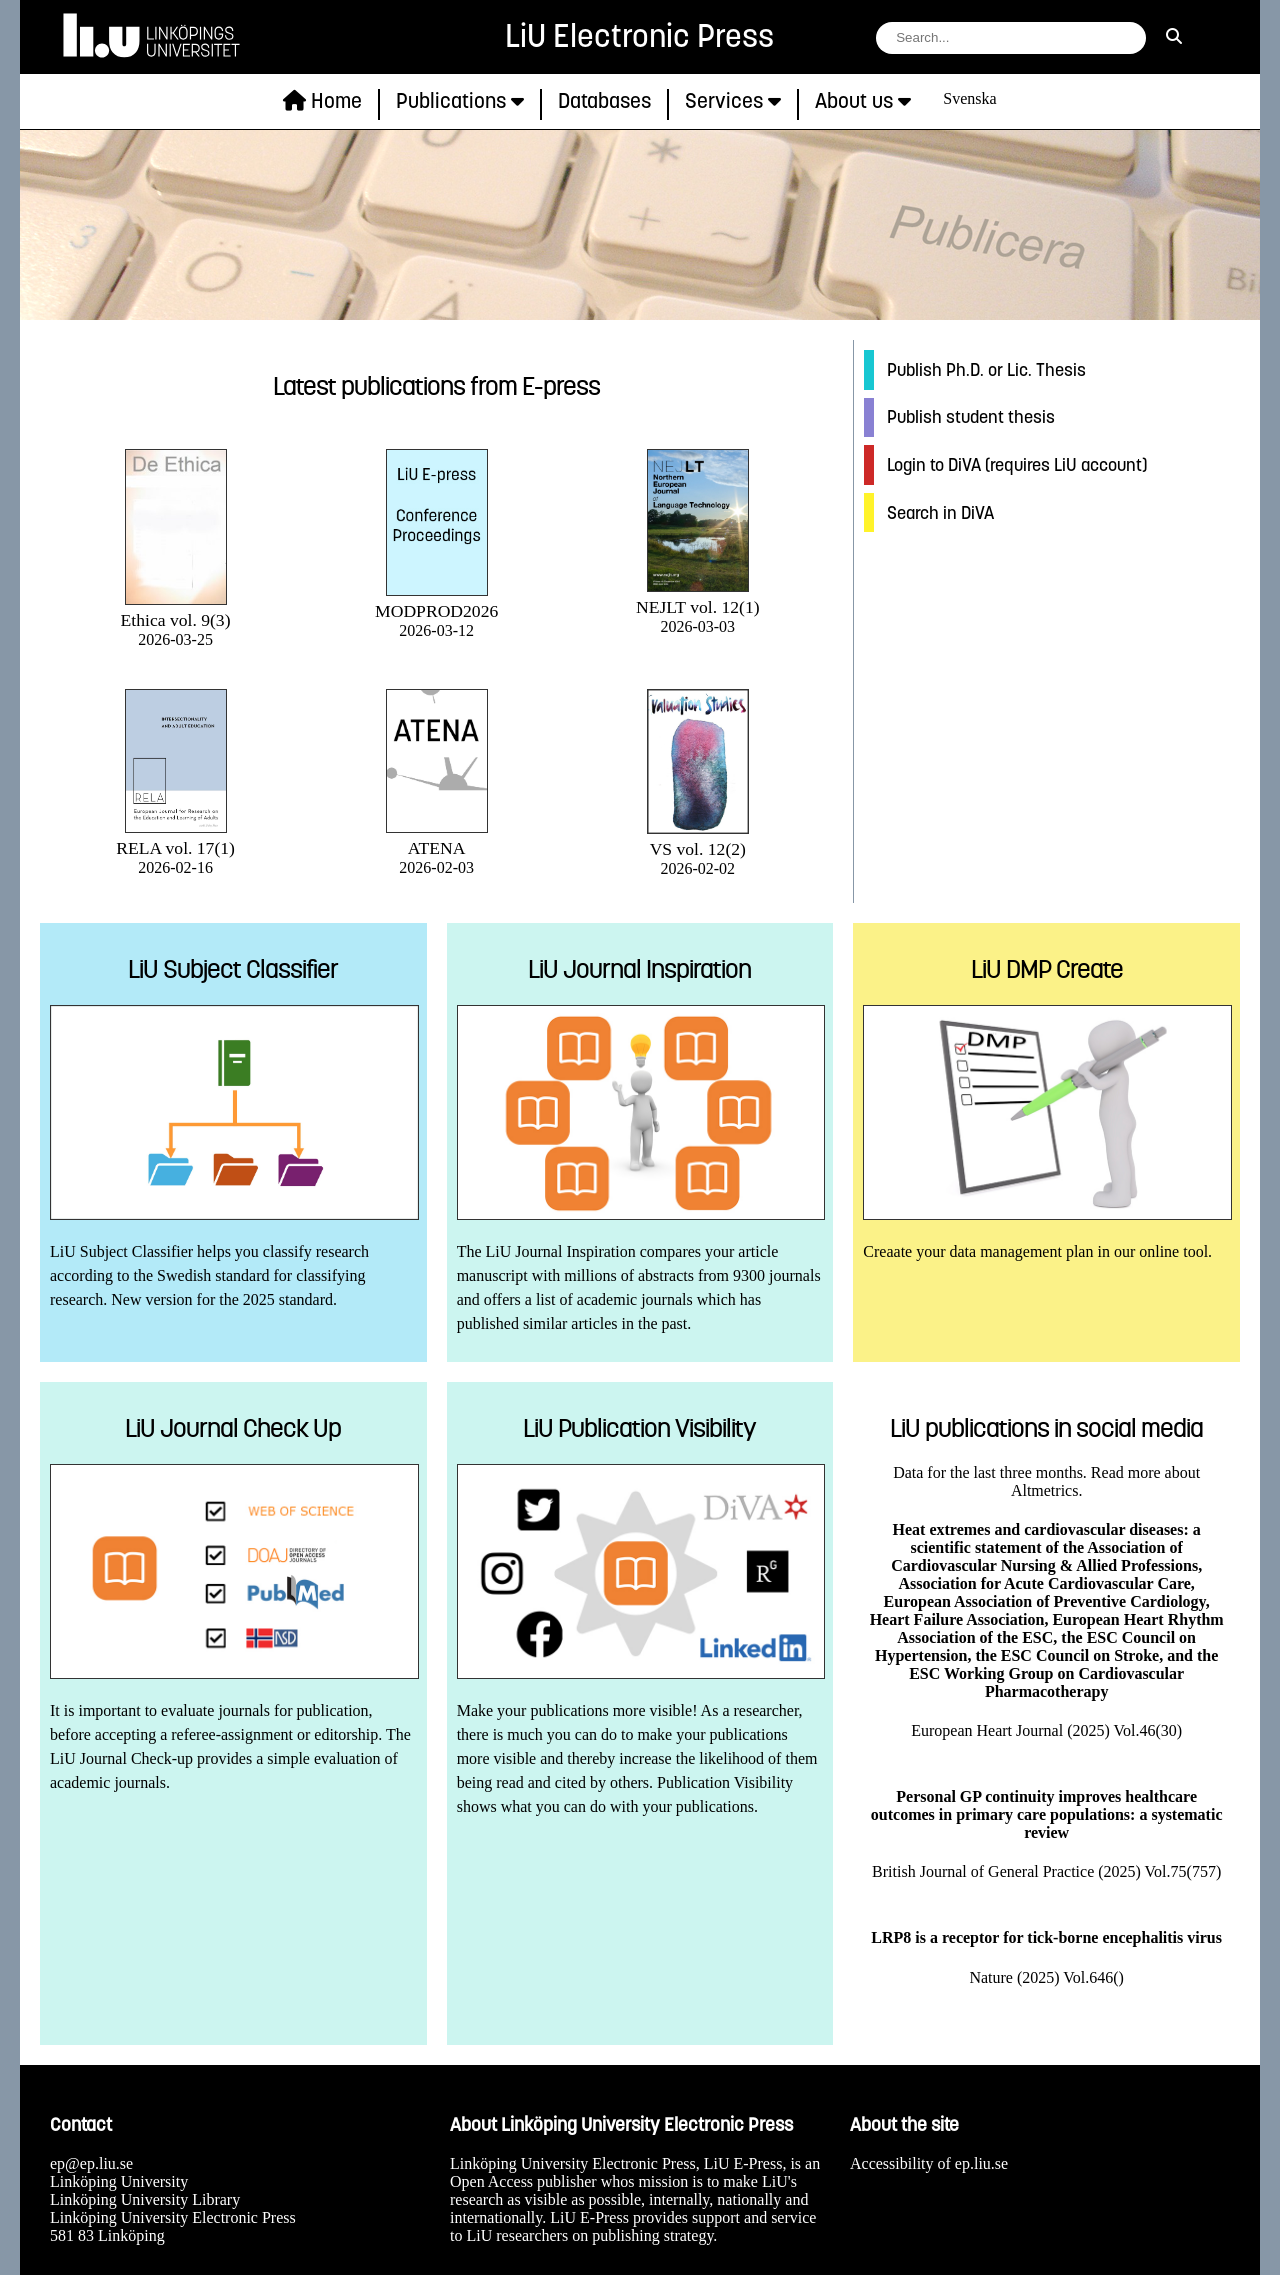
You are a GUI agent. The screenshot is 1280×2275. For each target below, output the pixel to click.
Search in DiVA (940, 513)
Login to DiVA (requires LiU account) (1017, 465)
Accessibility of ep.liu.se (929, 2163)
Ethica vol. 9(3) (176, 609)
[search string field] (1011, 38)
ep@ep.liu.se (91, 2163)
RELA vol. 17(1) (175, 837)
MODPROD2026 (436, 600)
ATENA (437, 837)
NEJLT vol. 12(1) (698, 596)
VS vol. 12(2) (698, 838)
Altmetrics (1045, 1490)
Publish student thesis (971, 417)
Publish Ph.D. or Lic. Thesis (986, 370)
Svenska (969, 98)
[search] (1174, 37)
